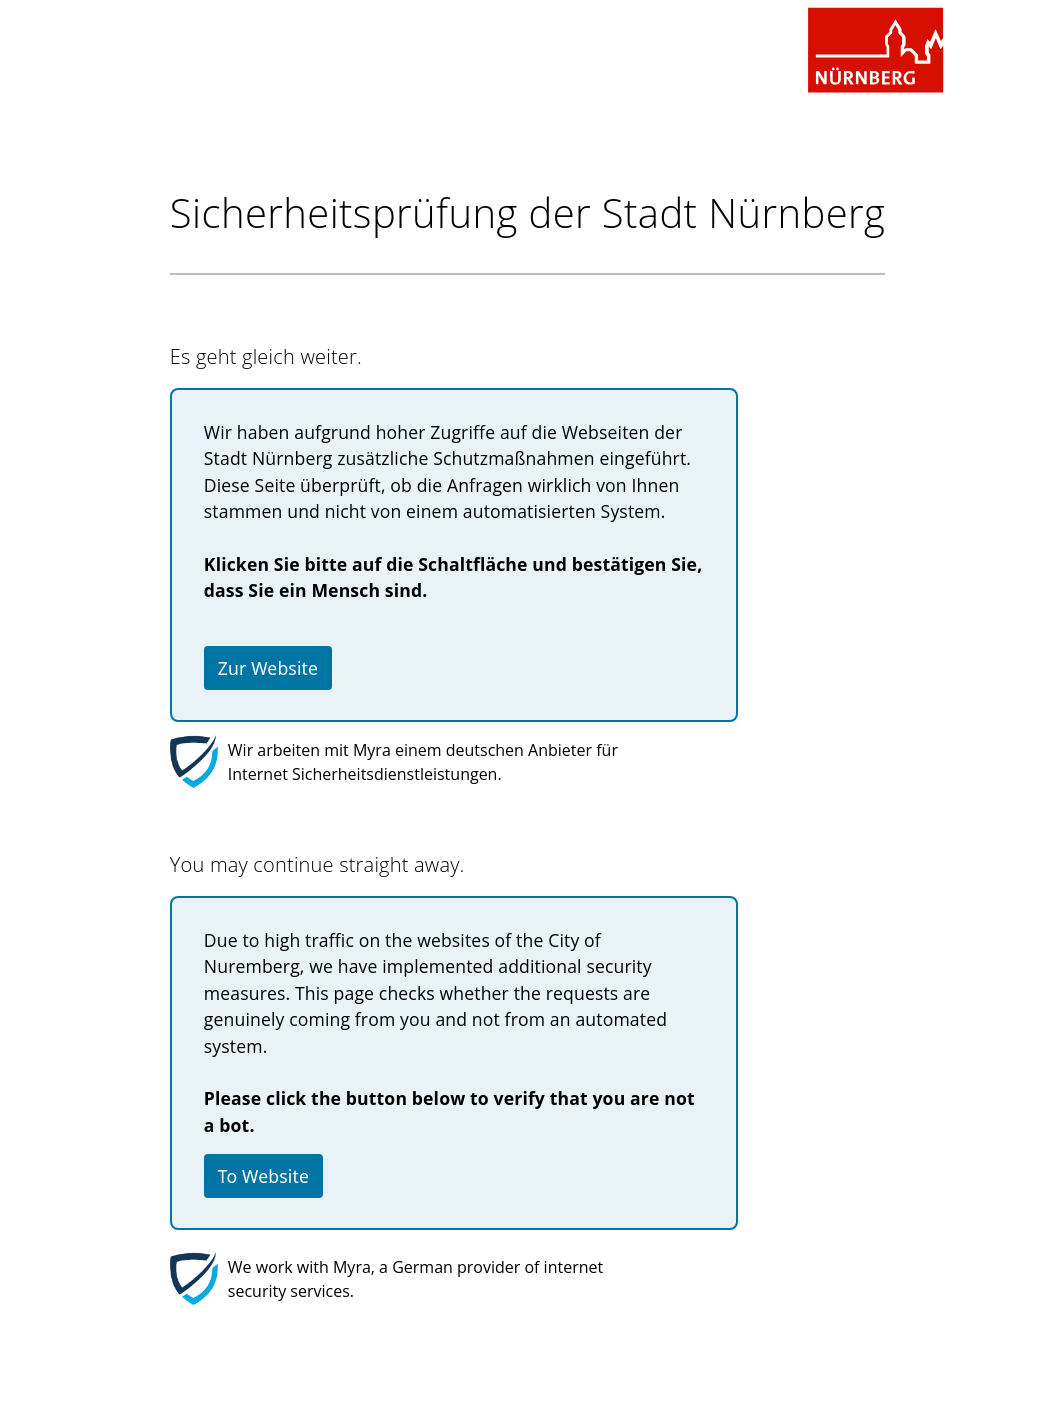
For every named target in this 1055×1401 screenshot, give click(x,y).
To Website (263, 1176)
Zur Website (268, 668)
